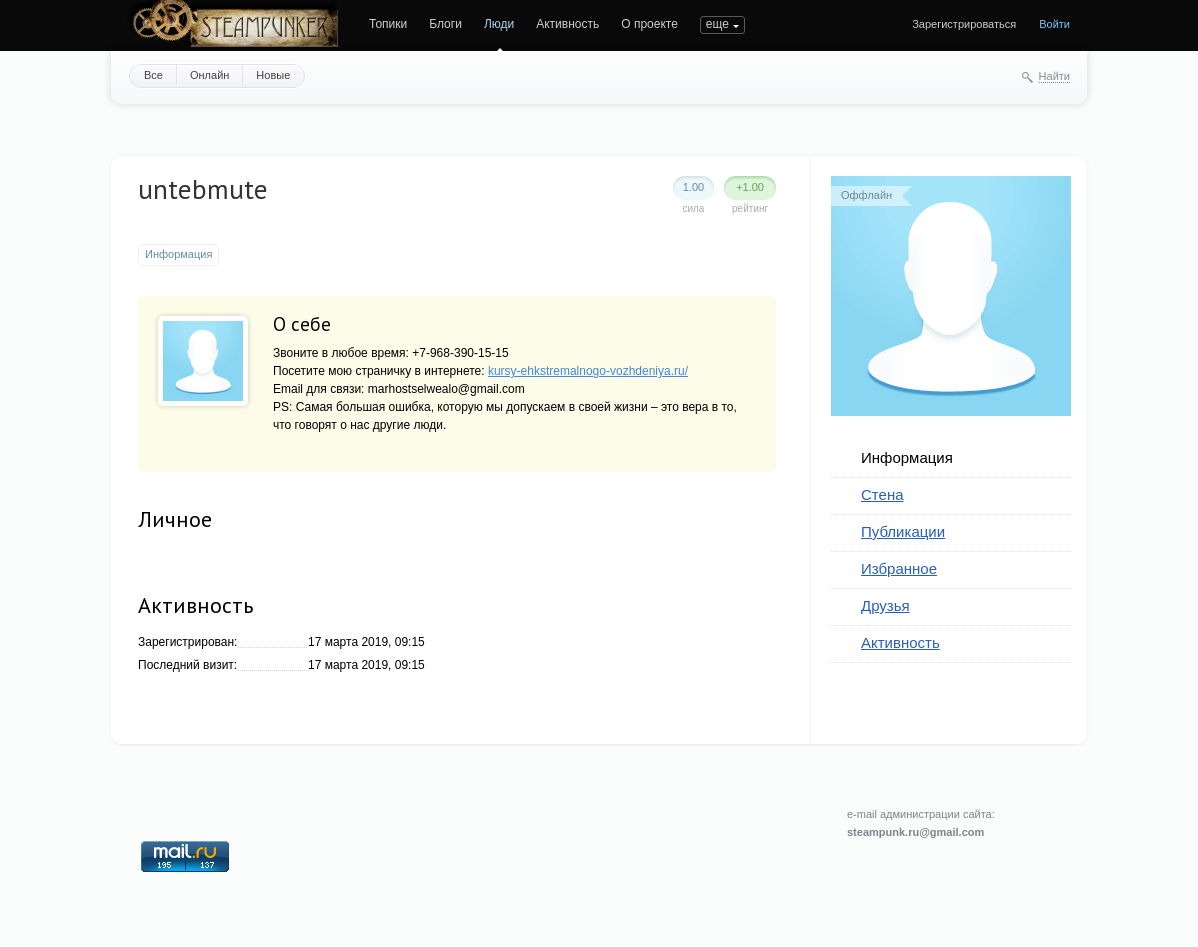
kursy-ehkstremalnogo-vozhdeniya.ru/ (588, 371)
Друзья (885, 605)
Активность (567, 24)
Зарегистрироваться (964, 24)
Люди (499, 24)
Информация (907, 457)
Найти (1054, 76)
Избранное (899, 568)
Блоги (445, 24)
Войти (1054, 24)
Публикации (903, 531)
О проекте (649, 24)
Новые (273, 75)
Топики (388, 24)
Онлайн (209, 75)
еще (717, 24)
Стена (882, 494)
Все (153, 75)
